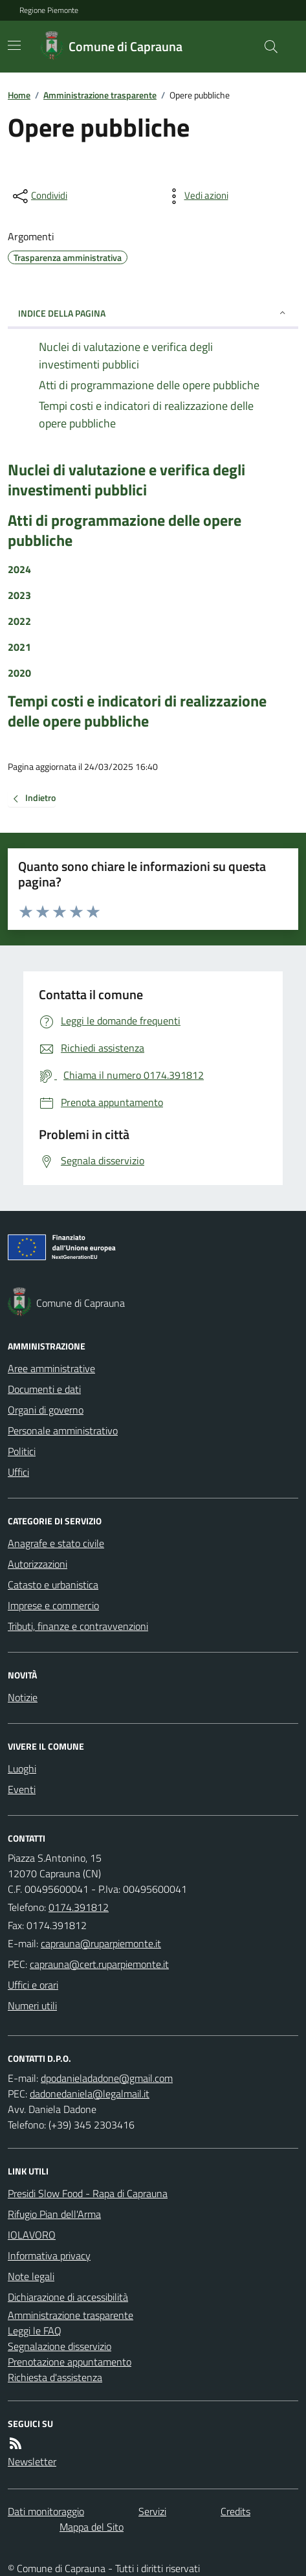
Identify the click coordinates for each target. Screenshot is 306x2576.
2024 (19, 569)
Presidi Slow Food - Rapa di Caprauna (88, 2193)
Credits (235, 2511)
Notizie (23, 1697)
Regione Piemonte (48, 10)
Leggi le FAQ (34, 2330)
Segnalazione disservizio (59, 2346)
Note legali (31, 2276)
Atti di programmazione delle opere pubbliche (124, 530)
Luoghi (22, 1768)
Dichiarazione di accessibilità (68, 2297)
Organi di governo (45, 1410)
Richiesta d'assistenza (55, 2377)
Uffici (18, 1472)
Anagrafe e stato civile (56, 1543)
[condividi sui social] (39, 196)
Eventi (22, 1789)
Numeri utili (32, 2005)
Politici (22, 1451)
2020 (19, 673)
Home (19, 95)
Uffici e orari (33, 1985)
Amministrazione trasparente (100, 95)
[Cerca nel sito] (266, 46)
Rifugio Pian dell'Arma (54, 2214)
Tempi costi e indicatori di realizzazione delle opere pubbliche (137, 711)
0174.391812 (79, 1907)
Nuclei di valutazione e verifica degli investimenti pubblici (126, 480)
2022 (19, 621)
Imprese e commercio (53, 1605)
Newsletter (32, 2461)
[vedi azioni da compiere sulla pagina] (196, 196)
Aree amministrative (51, 1368)
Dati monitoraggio (46, 2511)
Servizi (152, 2511)
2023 (19, 595)
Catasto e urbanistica (53, 1584)
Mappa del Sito (92, 2527)
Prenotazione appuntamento (69, 2361)
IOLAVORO (32, 2235)
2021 (19, 647)
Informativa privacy (49, 2255)
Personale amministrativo (63, 1430)
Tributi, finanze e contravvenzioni (78, 1626)
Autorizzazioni (37, 1564)
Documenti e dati (44, 1389)
